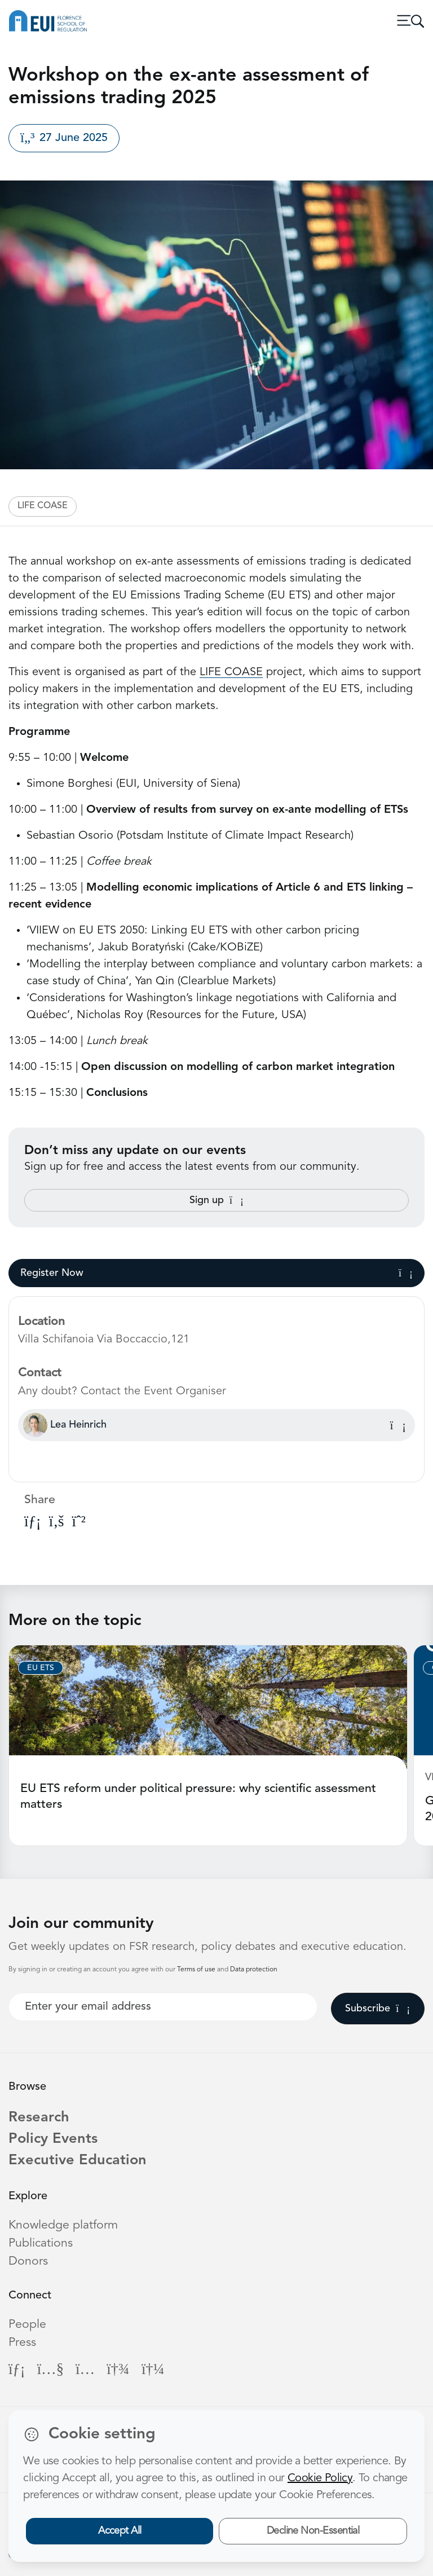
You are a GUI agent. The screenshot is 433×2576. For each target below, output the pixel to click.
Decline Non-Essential (313, 2531)
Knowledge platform (63, 2225)
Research (38, 2118)
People (27, 2325)
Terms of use (197, 1969)
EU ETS (40, 1668)
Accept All (120, 2531)
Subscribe (377, 2008)
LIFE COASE (42, 505)
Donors (28, 2261)
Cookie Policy (320, 2478)
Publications (40, 2243)
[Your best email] (162, 2007)
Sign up (216, 1200)
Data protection (253, 1969)
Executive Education (77, 2161)
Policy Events (53, 2139)
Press (22, 2343)
